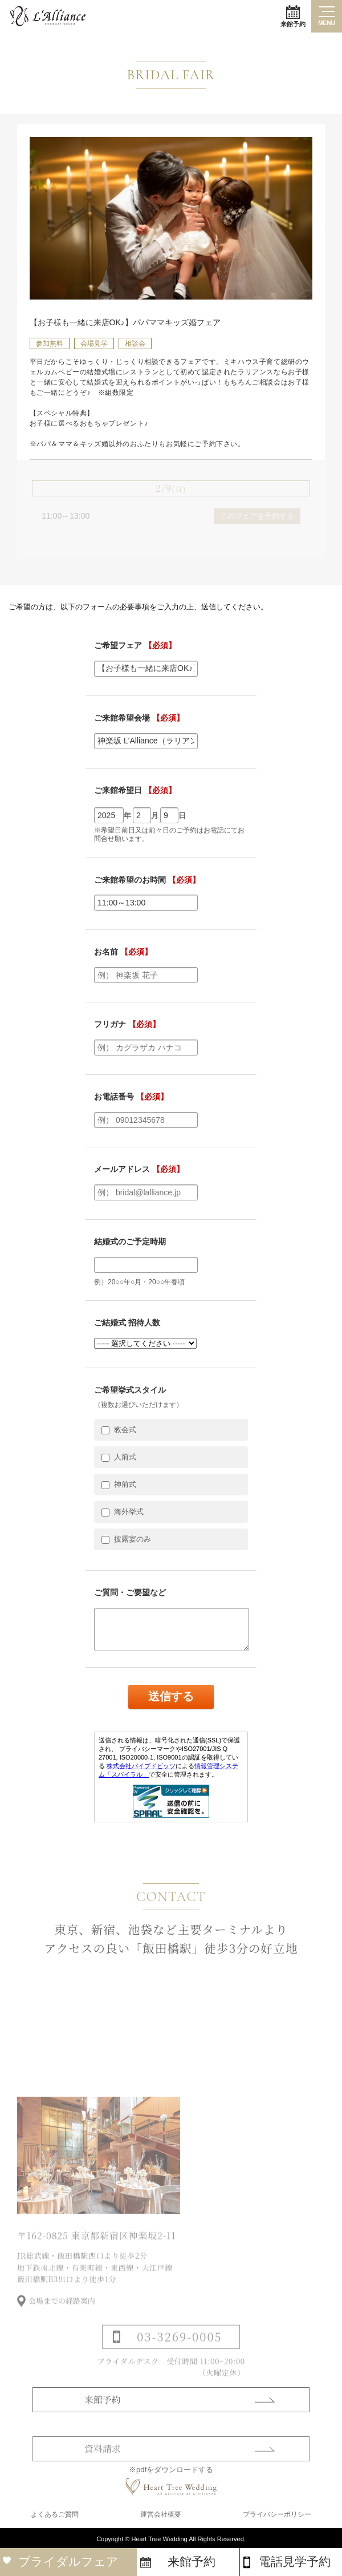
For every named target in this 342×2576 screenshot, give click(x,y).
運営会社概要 (160, 2514)
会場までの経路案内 (61, 2314)
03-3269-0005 (179, 2350)
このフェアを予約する (257, 516)
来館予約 (293, 16)
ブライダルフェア (68, 2561)
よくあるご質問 (55, 2514)
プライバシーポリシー (277, 2514)
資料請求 (102, 2461)
